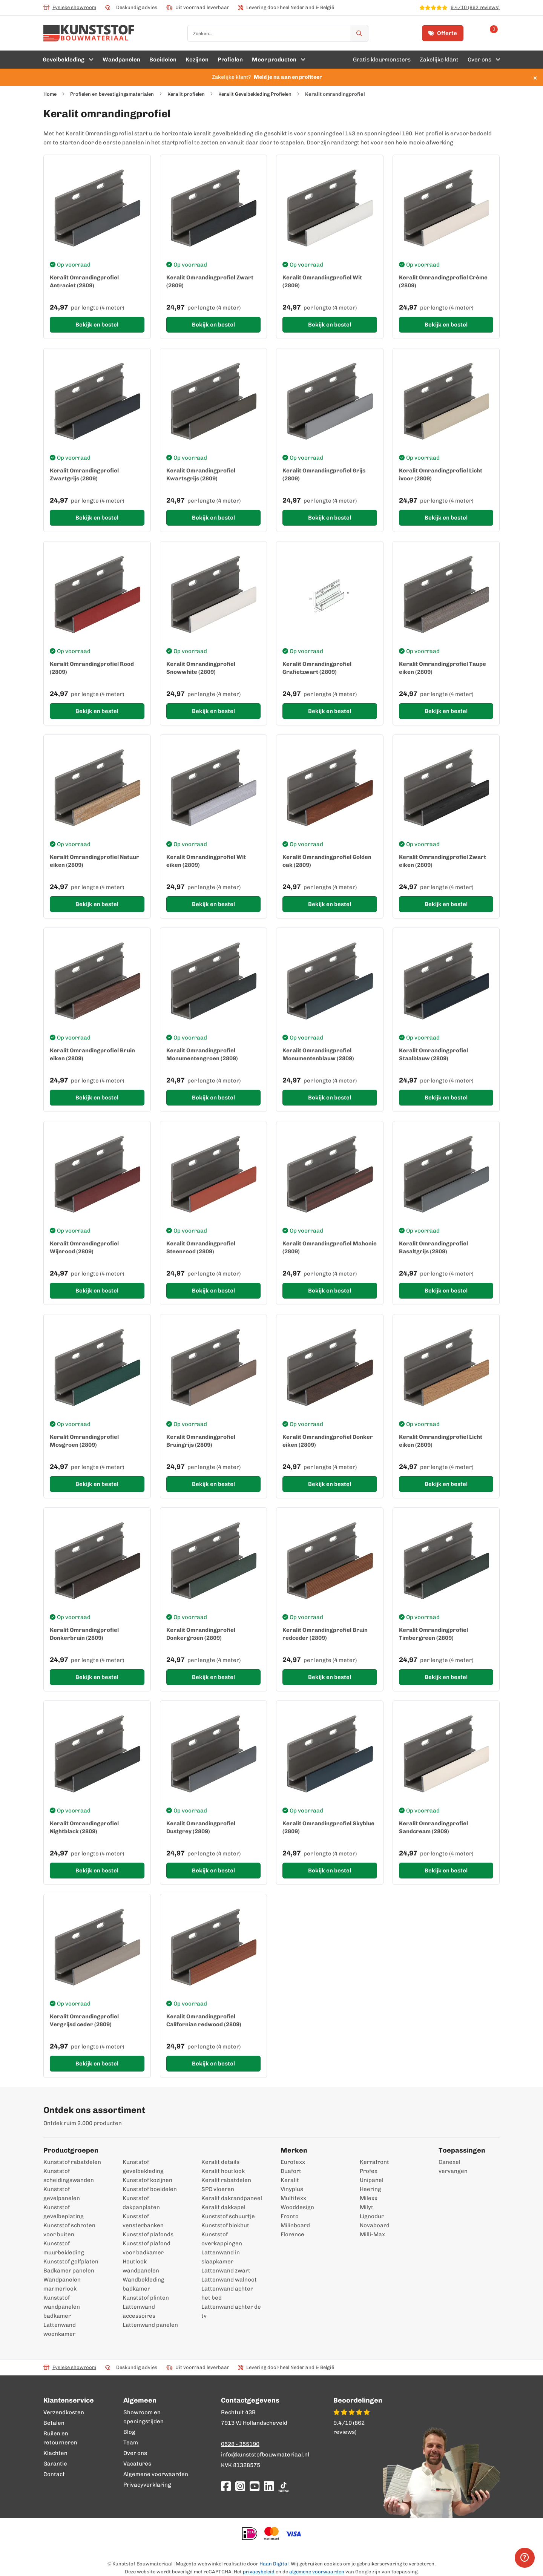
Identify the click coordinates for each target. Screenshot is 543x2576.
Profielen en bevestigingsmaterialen (112, 94)
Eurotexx (293, 2162)
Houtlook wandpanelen (141, 2266)
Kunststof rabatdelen (72, 2162)
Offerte (442, 33)
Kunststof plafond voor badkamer (146, 2248)
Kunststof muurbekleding (63, 2248)
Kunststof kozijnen (147, 2180)
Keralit (290, 2180)
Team (130, 2442)
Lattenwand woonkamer (59, 2329)
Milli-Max (372, 2234)
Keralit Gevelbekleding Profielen (254, 94)
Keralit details (220, 2162)
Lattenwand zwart (225, 2270)
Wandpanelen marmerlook (62, 2284)
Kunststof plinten (146, 2297)
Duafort (291, 2171)
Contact (54, 2474)
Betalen (53, 2423)
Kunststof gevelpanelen (61, 2194)
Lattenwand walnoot (229, 2279)
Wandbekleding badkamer (143, 2284)
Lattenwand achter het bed (227, 2293)
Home (50, 94)
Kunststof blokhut (225, 2225)
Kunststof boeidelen (150, 2189)
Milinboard (295, 2225)
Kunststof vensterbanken (143, 2221)
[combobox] (277, 33)
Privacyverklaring (147, 2484)
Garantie (55, 2463)
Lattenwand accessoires (139, 2311)
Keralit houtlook (223, 2171)
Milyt (366, 2207)
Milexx (368, 2198)
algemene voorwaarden (316, 2571)
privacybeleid (259, 2571)
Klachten (55, 2453)
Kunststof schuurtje (228, 2216)
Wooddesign (297, 2207)
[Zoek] (359, 33)
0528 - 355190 (240, 2444)
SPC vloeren (217, 2189)
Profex (368, 2171)
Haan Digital (273, 2564)
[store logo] (88, 33)
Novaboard (375, 2225)
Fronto (290, 2216)
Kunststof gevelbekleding (143, 2166)
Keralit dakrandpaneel (231, 2198)
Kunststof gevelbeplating (63, 2212)
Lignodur (372, 2216)
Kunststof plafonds (148, 2234)
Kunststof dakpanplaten (141, 2203)
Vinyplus (292, 2189)
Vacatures (137, 2463)
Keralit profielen (186, 94)
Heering (370, 2189)
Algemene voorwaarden (155, 2474)
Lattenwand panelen (150, 2324)
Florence (292, 2234)
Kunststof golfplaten (70, 2261)
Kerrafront (374, 2162)
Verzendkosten (63, 2412)
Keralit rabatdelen (226, 2180)
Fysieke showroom (69, 7)
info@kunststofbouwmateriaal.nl (265, 2454)
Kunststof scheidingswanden (68, 2175)
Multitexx (293, 2198)
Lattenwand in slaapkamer (220, 2257)
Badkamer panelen (68, 2270)
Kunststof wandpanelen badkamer (61, 2306)
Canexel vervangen (449, 2166)
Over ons (135, 2453)
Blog (129, 2432)
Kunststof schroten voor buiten (69, 2230)
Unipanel (371, 2180)
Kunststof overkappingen (221, 2239)
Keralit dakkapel (223, 2207)
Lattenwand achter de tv (231, 2311)
